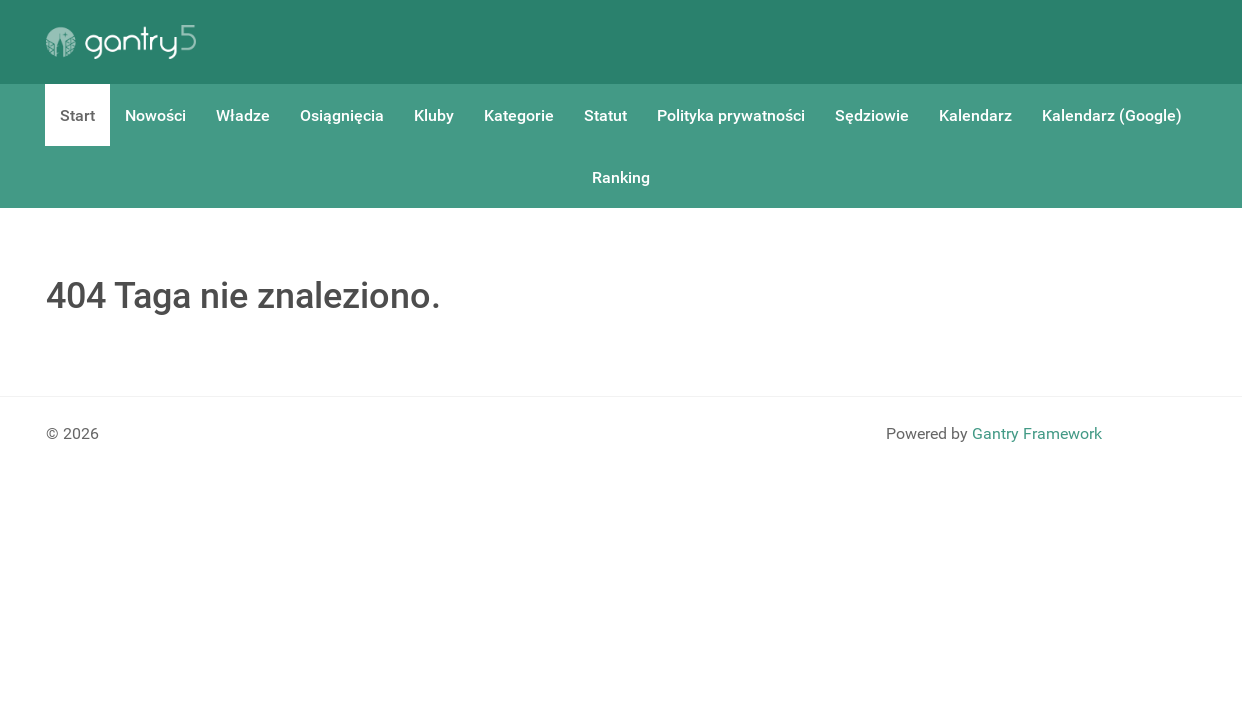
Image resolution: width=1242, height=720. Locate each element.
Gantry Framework (1037, 433)
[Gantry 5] (121, 42)
